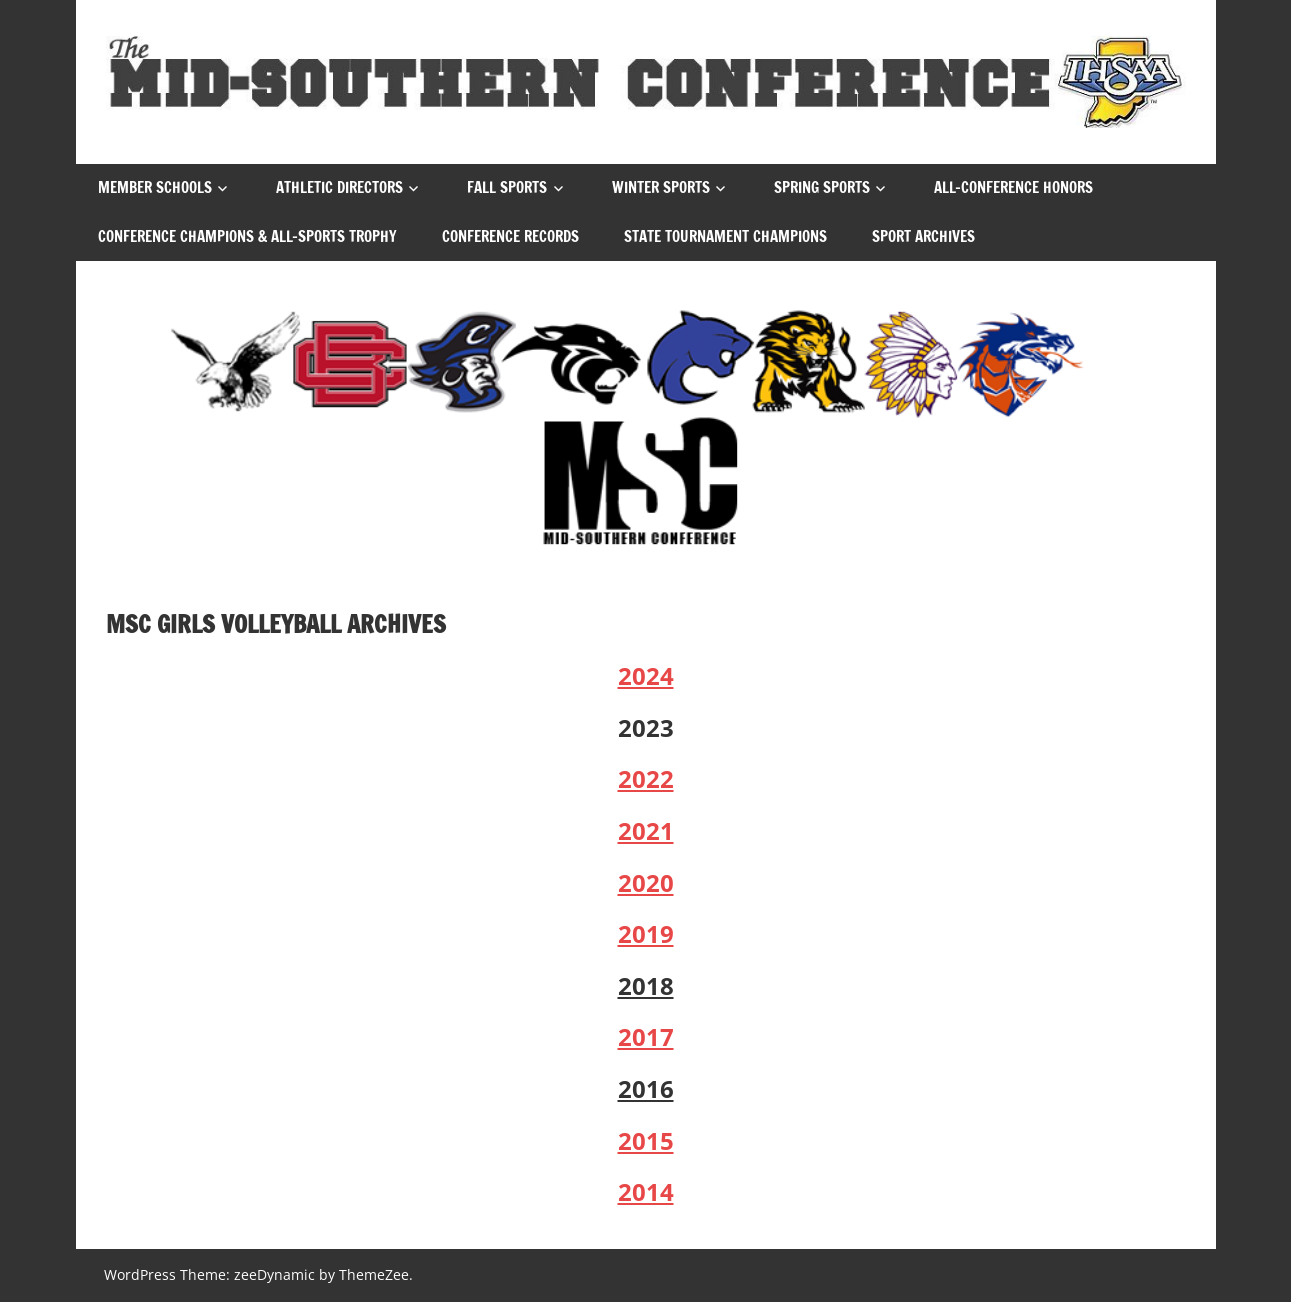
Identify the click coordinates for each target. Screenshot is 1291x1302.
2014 (646, 1191)
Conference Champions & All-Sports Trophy (247, 236)
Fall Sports (507, 187)
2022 (646, 778)
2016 (646, 1088)
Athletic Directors (339, 187)
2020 (646, 882)
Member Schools (155, 187)
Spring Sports (822, 187)
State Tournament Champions (725, 236)
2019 (646, 933)
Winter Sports (661, 187)
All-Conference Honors (1013, 187)
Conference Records (510, 236)
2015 (646, 1140)
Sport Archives (923, 236)
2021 (646, 830)
